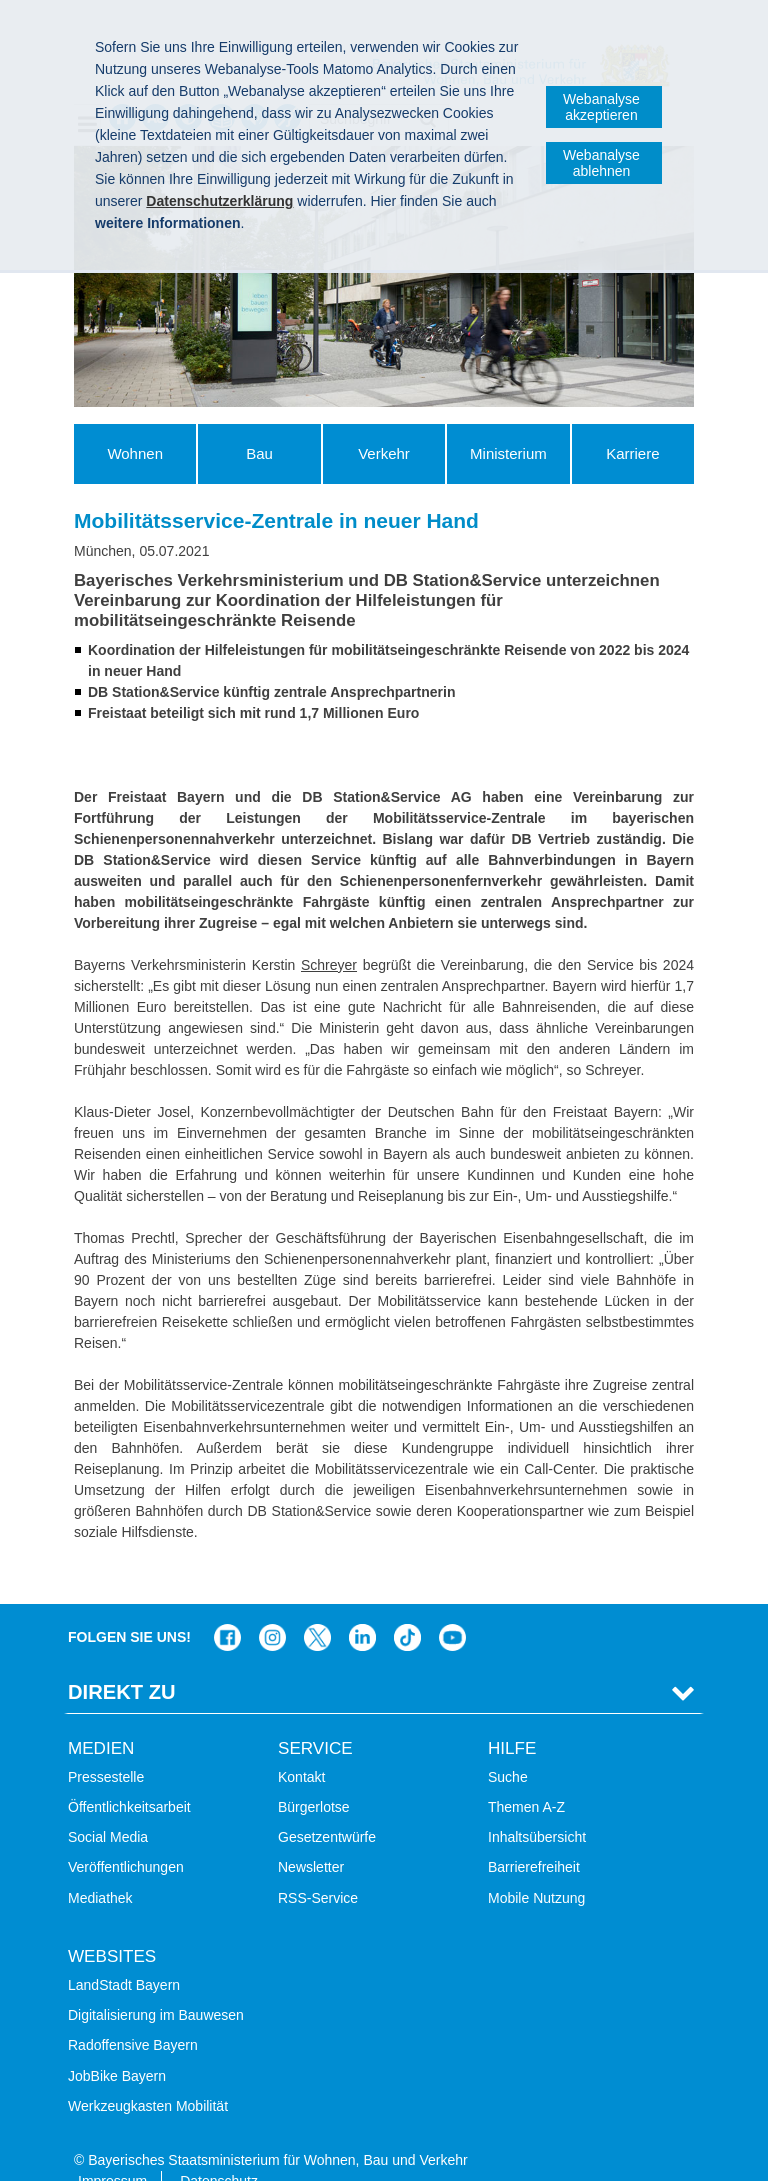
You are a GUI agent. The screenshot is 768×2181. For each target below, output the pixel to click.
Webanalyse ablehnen (601, 163)
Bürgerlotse (314, 1776)
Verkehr (384, 453)
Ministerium (508, 453)
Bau (259, 453)
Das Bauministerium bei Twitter (317, 1607)
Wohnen (135, 453)
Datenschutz (219, 2150)
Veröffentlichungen (126, 1837)
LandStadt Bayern (124, 1954)
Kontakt (301, 1746)
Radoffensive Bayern (133, 2015)
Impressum (112, 2150)
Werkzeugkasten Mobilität (148, 2075)
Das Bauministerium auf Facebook (227, 1607)
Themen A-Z (526, 1776)
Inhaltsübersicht (537, 1807)
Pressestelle (106, 1746)
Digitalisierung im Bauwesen (156, 1985)
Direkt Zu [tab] (122, 1662)
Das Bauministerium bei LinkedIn (362, 1607)
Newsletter (311, 1837)
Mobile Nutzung (536, 1867)
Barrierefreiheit (534, 1837)
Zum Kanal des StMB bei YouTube (452, 1607)
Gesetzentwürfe (327, 1807)
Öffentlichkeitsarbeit (129, 1776)
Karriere (632, 453)
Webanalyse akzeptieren (601, 107)
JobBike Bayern (117, 2045)
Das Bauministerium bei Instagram (272, 1607)
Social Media (108, 1807)
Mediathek (100, 1867)
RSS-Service (318, 1867)
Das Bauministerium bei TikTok (407, 1607)
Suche (508, 1746)
